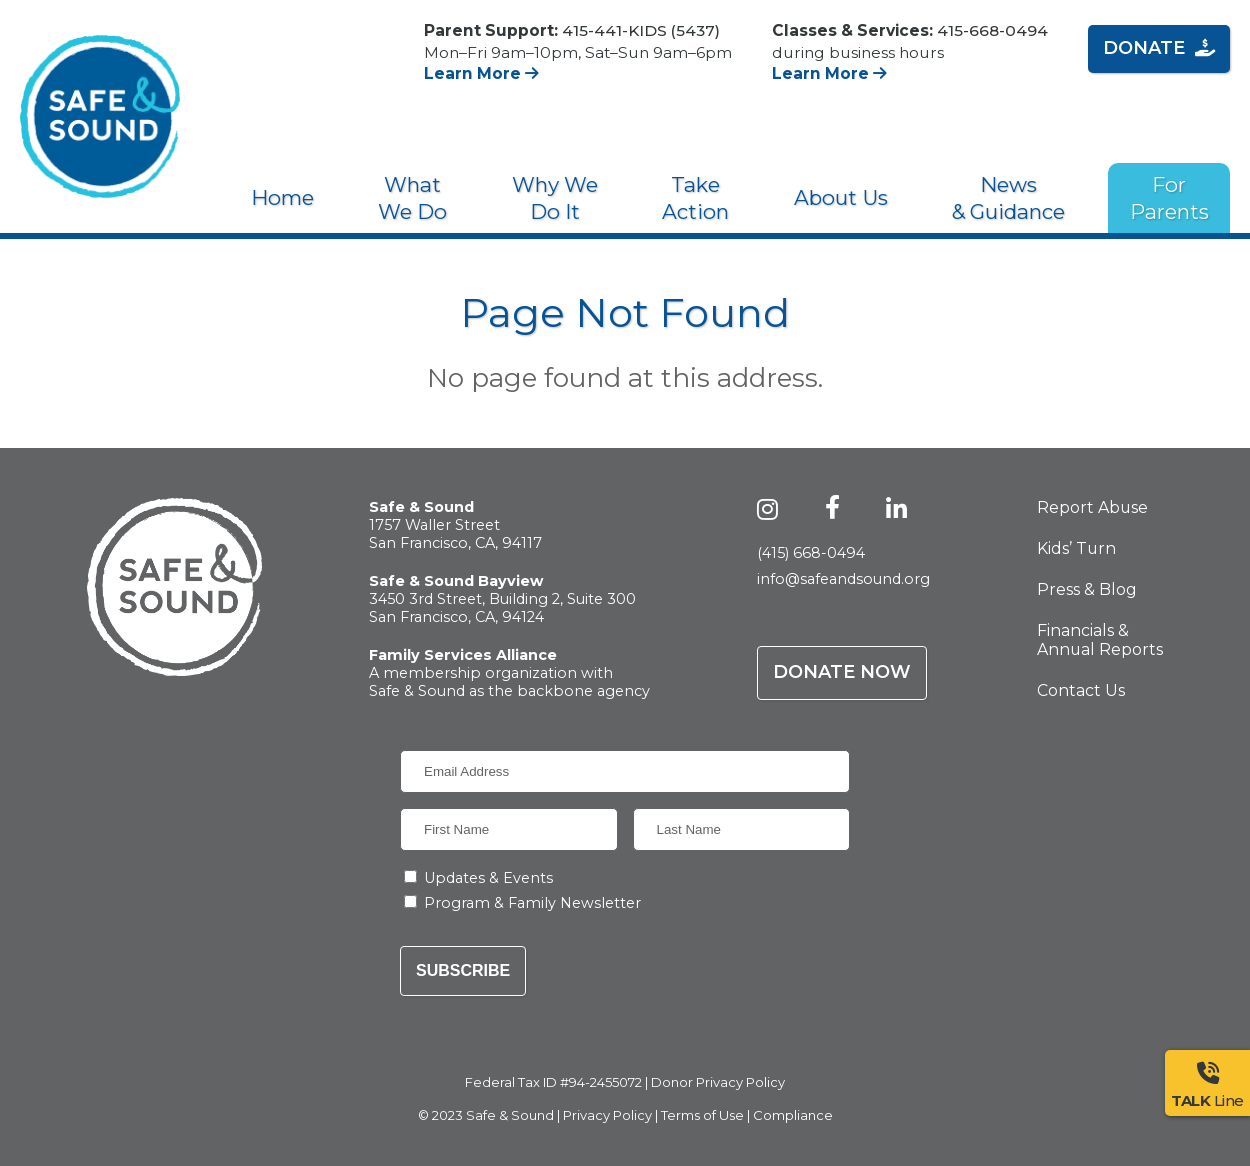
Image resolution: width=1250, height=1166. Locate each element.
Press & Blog (1087, 589)
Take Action (695, 198)
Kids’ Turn (1076, 548)
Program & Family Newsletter (532, 903)
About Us (841, 197)
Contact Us (1081, 690)
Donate (1159, 48)
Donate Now (842, 672)
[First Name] (509, 829)
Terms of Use (702, 1115)
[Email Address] (625, 771)
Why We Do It (555, 198)
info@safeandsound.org (843, 579)
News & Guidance (1008, 198)
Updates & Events (488, 878)
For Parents (1169, 198)
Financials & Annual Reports (1100, 640)
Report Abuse (1092, 507)
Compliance (793, 1115)
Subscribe (463, 970)
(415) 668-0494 (811, 553)
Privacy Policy (607, 1115)
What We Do (412, 198)
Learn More (481, 73)
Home (282, 197)
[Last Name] (742, 829)
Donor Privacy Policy (718, 1082)
